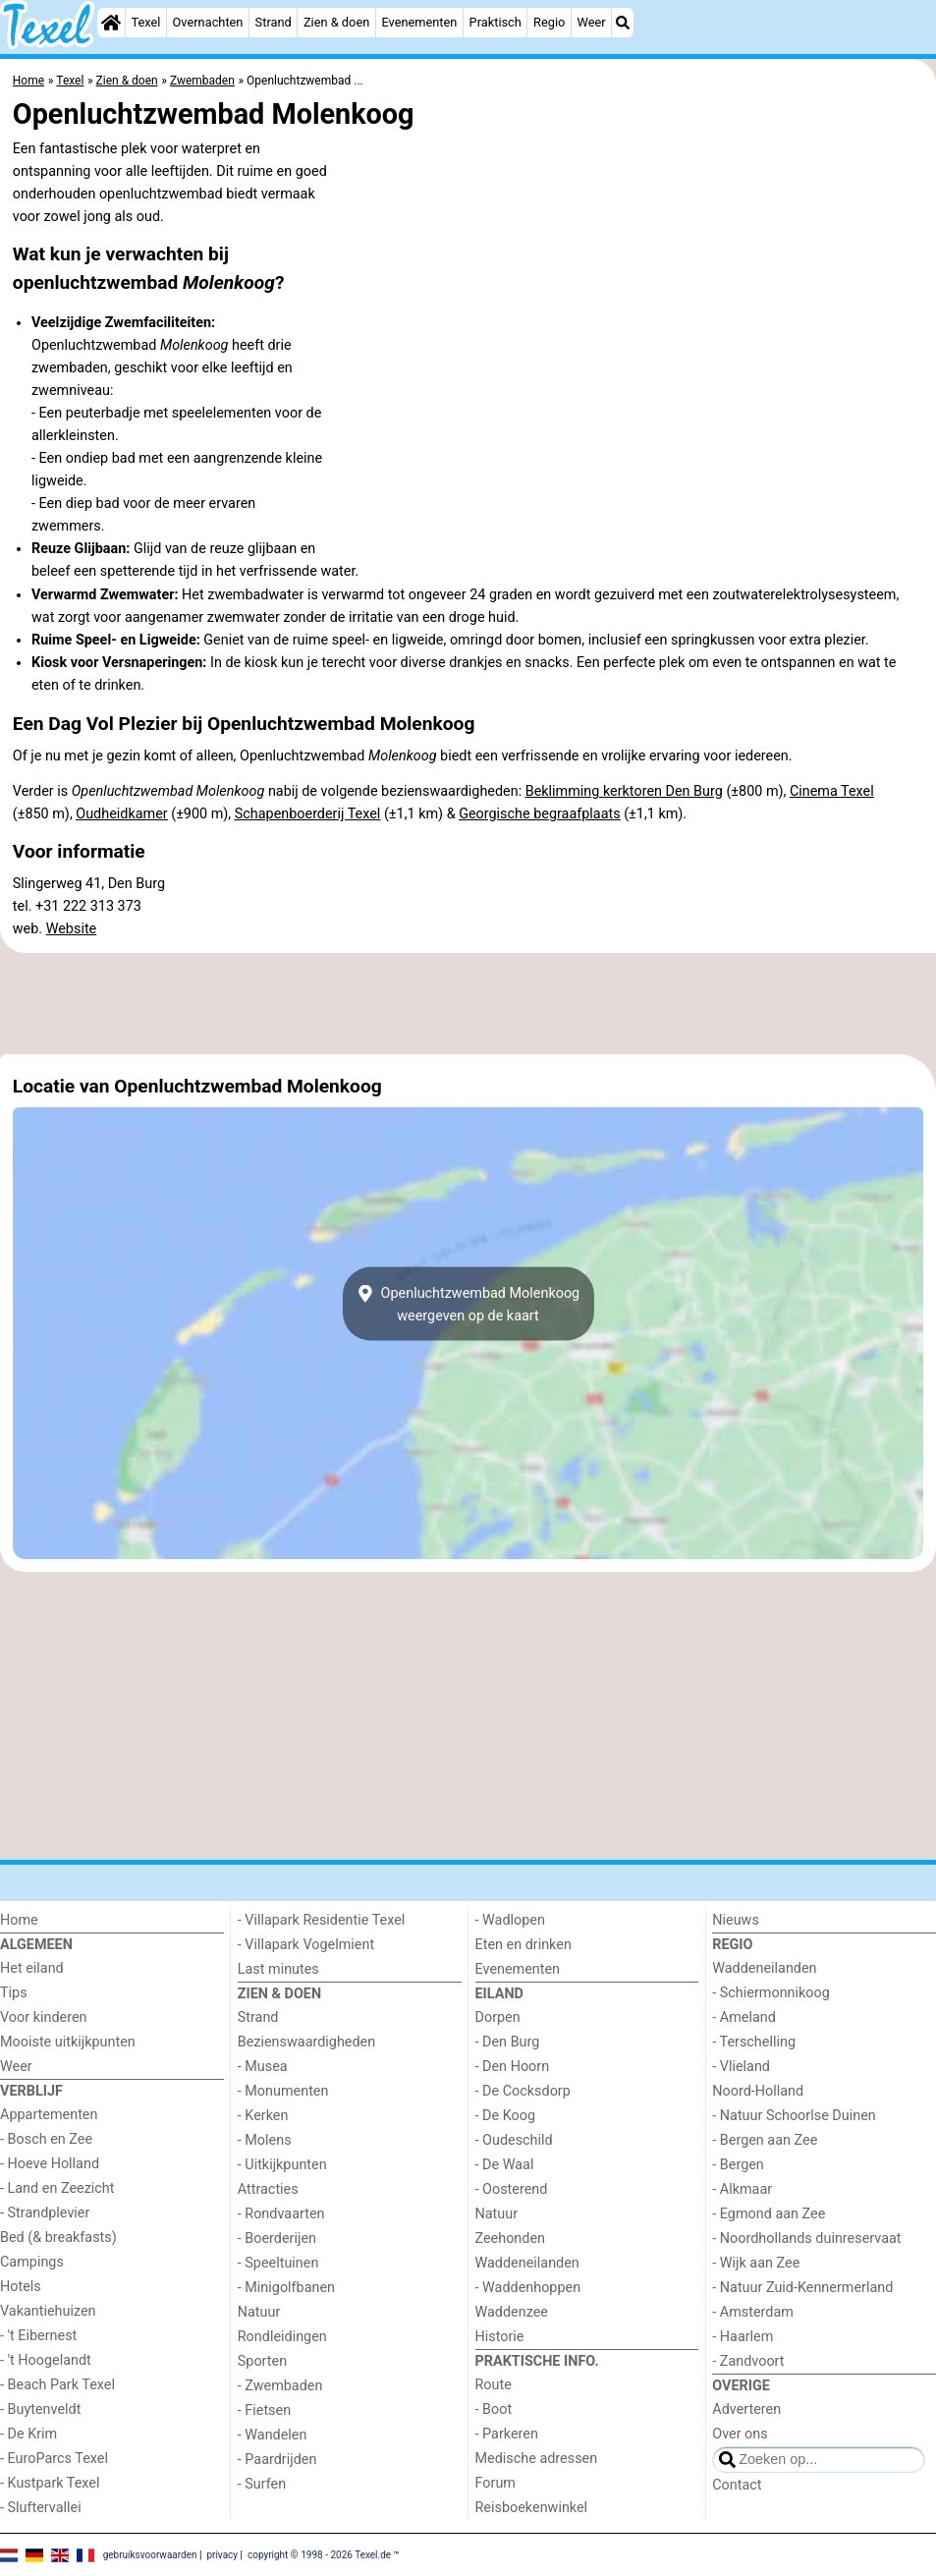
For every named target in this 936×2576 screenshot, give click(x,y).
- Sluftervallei (41, 2507)
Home (19, 1920)
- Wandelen (272, 2435)
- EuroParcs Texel (54, 2458)
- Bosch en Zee (46, 2139)
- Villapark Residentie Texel (322, 1920)
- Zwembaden (280, 2386)
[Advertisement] (468, 1004)
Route (493, 2385)
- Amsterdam (753, 2312)
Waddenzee (511, 2312)
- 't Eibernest (38, 2335)
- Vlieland (741, 2066)
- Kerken (263, 2115)
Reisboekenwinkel (531, 2507)
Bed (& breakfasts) (58, 2237)
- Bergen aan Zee (764, 2140)
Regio (549, 22)
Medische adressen (536, 2458)
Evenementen (419, 22)
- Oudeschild (514, 2140)
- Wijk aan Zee (755, 2263)
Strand (273, 22)
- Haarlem (742, 2336)
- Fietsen (264, 2410)
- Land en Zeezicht (57, 2188)
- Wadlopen (510, 1920)
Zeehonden (510, 2238)
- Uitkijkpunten (282, 2164)
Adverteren (746, 2409)
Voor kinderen (43, 2017)
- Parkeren (506, 2434)
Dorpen (498, 2017)
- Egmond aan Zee (768, 2214)
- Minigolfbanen (286, 2287)
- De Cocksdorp (523, 2091)
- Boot (494, 2409)
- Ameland (744, 2017)
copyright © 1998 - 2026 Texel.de (319, 2553)
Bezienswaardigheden (306, 2042)
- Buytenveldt (40, 2409)
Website (71, 929)
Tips (14, 1993)
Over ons (739, 2434)
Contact (736, 2485)
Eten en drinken (523, 1944)
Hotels (20, 2286)
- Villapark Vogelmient (306, 1944)
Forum (495, 2483)
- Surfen (262, 2484)
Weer (592, 22)
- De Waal (504, 2164)
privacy (222, 2553)
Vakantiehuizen (48, 2311)
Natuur (259, 2312)
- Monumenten (283, 2091)
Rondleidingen (282, 2336)
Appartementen (48, 2114)
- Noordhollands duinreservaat (806, 2238)
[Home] (111, 22)
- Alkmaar (742, 2189)
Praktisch (495, 22)
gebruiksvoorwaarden (150, 2553)
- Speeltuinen (278, 2263)
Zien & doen (336, 22)
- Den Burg (507, 2042)
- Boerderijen (277, 2238)
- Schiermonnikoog (771, 1993)
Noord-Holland (757, 2091)
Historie (499, 2336)
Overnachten (208, 22)
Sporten (262, 2361)
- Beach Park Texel (57, 2385)
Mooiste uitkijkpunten (68, 2042)
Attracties (268, 2189)
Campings (32, 2262)
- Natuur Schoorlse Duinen (793, 2115)
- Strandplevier (44, 2213)
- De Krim (28, 2434)
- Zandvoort (748, 2361)
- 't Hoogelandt (45, 2360)
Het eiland (32, 1968)
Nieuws (735, 1920)
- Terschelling (754, 2042)
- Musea (263, 2066)
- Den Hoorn (512, 2066)
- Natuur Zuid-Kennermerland (802, 2287)
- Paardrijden (277, 2459)
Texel (145, 22)
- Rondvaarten (281, 2214)
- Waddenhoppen (528, 2287)
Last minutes (278, 1969)
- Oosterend (511, 2189)
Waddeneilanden (527, 2263)
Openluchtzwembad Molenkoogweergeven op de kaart (468, 1303)
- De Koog (505, 2115)
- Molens (265, 2140)
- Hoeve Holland (49, 2164)
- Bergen (738, 2164)
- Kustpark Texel (50, 2483)
